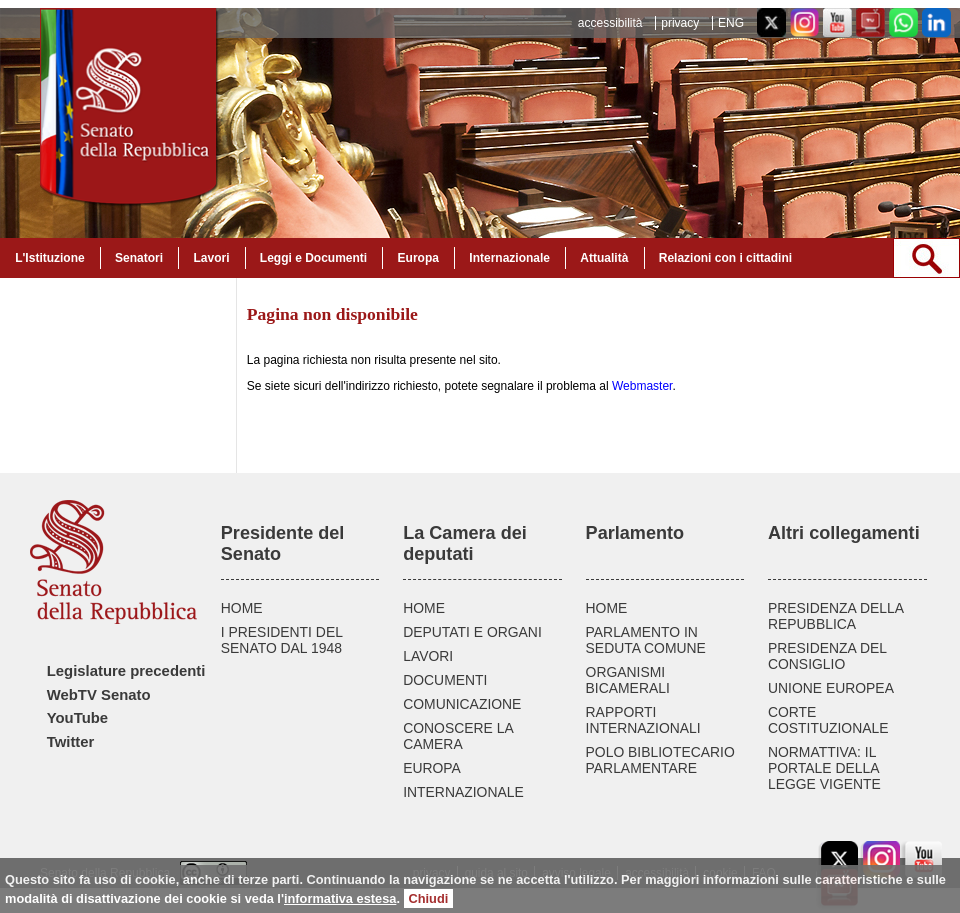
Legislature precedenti (126, 671)
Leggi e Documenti (313, 258)
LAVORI (428, 656)
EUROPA (432, 768)
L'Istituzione (50, 258)
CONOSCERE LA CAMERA (458, 736)
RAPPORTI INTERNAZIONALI (643, 720)
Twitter (71, 742)
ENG (731, 23)
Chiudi (429, 898)
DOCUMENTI (445, 680)
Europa (418, 258)
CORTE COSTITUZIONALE (828, 720)
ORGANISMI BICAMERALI (628, 680)
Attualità (604, 258)
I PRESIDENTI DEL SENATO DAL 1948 (282, 640)
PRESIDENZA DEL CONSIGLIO (827, 656)
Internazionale (509, 258)
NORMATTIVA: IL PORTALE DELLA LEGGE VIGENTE (824, 768)
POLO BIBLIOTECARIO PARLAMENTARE (660, 760)
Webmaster (642, 386)
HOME (242, 608)
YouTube (77, 718)
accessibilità (610, 23)
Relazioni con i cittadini (725, 258)
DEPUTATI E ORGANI (472, 632)
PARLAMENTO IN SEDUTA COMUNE (646, 640)
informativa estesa (340, 898)
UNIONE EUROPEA (831, 688)
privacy (680, 23)
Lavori (211, 258)
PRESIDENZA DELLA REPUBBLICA (835, 616)
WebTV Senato (99, 695)
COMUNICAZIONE (462, 704)
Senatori (139, 258)
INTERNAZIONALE (463, 792)
